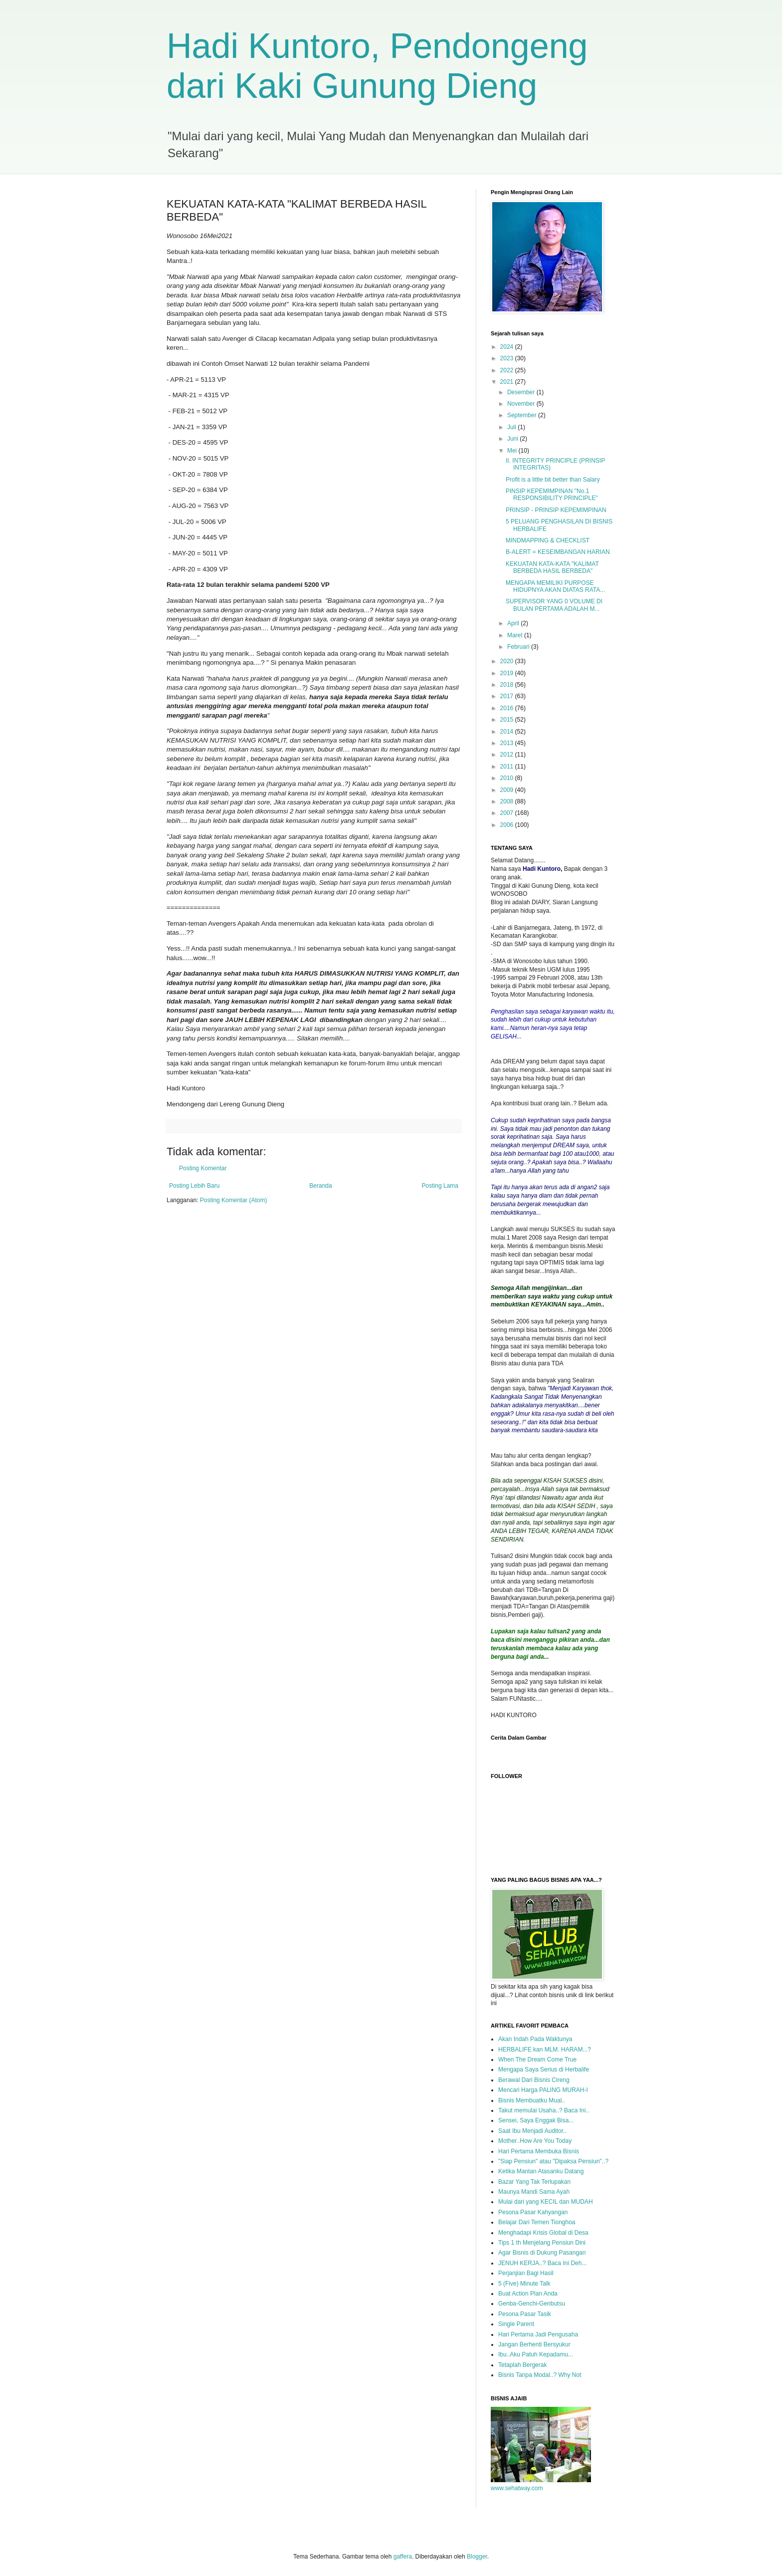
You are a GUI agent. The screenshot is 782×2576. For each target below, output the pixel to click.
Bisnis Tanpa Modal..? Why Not (540, 2374)
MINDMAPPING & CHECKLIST (547, 540)
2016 (507, 708)
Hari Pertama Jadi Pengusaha (538, 2334)
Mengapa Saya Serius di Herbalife (543, 2069)
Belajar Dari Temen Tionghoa (537, 2222)
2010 (507, 777)
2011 (507, 766)
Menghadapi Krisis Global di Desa (543, 2232)
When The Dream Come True (537, 2059)
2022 (507, 370)
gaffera (402, 2556)
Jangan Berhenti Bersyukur (534, 2344)
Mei (513, 450)
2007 (507, 812)
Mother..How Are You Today (535, 2140)
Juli (512, 427)
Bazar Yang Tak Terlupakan (534, 2181)
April (514, 623)
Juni (513, 438)
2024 (507, 346)
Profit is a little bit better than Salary (553, 479)
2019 (507, 673)
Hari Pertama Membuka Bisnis (538, 2151)
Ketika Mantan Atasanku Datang (541, 2171)
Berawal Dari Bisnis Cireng (534, 2079)
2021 (507, 381)
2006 (507, 824)
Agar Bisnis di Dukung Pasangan (542, 2252)
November (522, 403)
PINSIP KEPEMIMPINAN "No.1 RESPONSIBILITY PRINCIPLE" (551, 495)
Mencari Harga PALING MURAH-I (543, 2089)
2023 (507, 358)
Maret (515, 635)
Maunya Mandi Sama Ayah (534, 2191)
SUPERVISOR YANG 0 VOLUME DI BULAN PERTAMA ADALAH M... (554, 605)
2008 (507, 801)
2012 (507, 754)
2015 (507, 719)
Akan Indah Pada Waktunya (535, 2039)
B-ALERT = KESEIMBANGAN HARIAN (558, 551)
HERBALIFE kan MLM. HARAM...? (544, 2049)
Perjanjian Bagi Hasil (526, 2273)
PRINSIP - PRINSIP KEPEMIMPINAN (556, 510)
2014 (507, 731)
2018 (507, 684)
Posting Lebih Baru (194, 1185)
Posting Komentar (202, 1168)
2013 (507, 743)
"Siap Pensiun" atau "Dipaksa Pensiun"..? (553, 2161)
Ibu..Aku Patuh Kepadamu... (535, 2354)
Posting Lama (440, 1185)
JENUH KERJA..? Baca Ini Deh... (542, 2263)
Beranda (320, 1185)
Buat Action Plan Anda (528, 2293)
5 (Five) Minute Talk (524, 2283)
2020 (507, 661)
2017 (507, 696)
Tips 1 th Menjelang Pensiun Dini (542, 2242)
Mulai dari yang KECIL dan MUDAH (545, 2201)
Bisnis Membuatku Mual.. (531, 2100)
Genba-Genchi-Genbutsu (531, 2303)
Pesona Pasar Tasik (524, 2314)
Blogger (477, 2556)
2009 (507, 789)
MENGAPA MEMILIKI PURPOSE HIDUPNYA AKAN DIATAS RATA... (555, 586)
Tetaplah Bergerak (522, 2364)
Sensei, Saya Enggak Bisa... (536, 2120)
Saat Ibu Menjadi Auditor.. (532, 2130)
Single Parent (516, 2323)
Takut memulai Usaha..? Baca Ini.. (543, 2110)
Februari (519, 646)
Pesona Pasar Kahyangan (533, 2212)
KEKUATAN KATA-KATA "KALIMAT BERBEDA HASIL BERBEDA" (552, 567)
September (522, 415)
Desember (522, 392)
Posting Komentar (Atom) (233, 1200)
